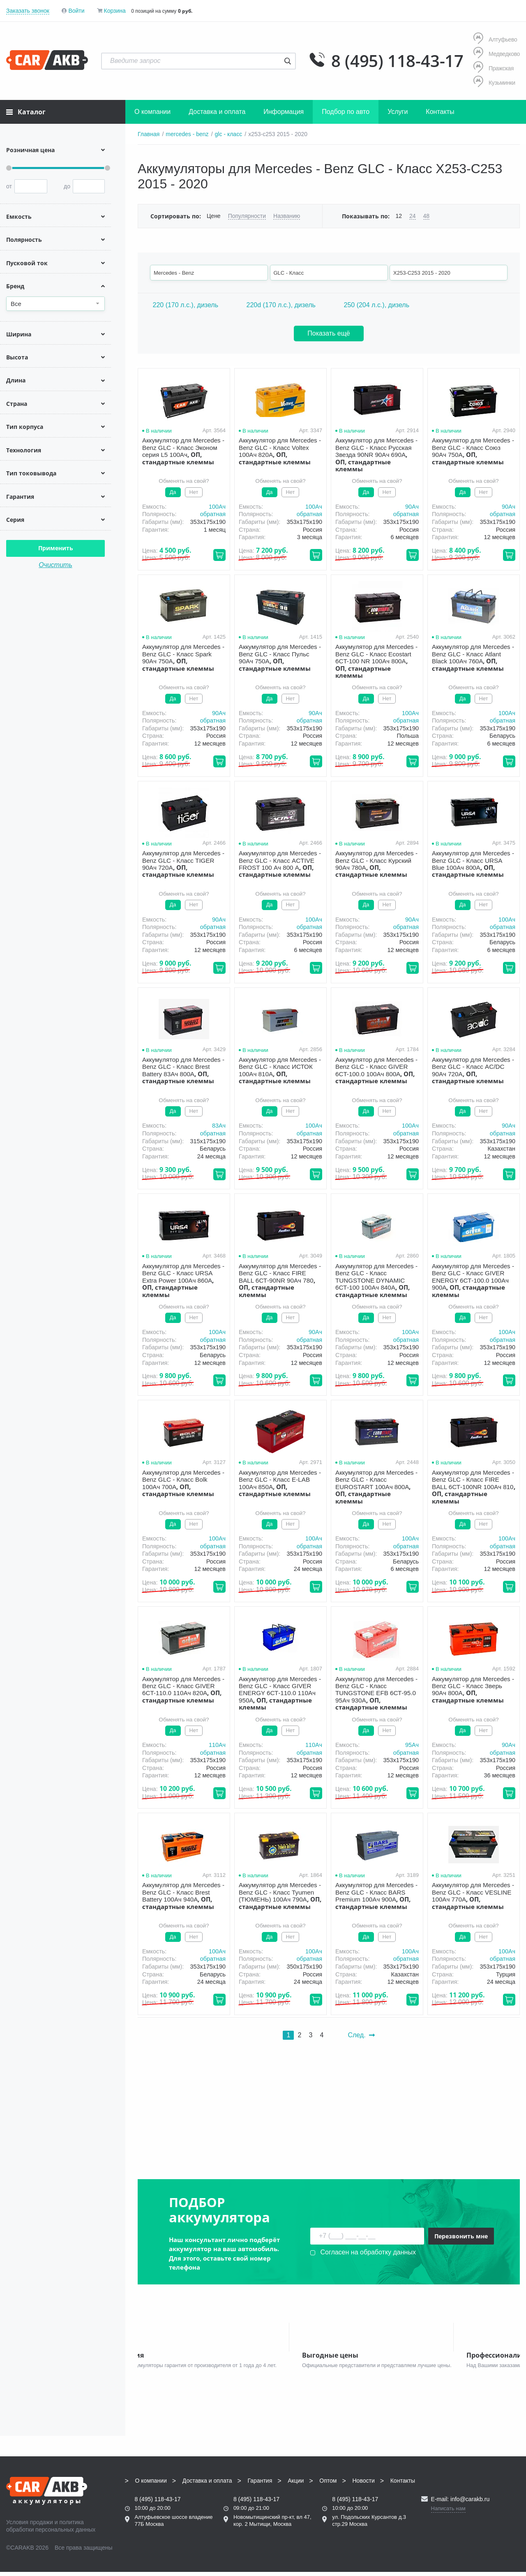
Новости (364, 2485)
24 (412, 216)
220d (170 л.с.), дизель (281, 304)
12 (398, 216)
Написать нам (448, 2512)
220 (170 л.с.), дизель (185, 304)
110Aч (217, 1745)
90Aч (412, 506)
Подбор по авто (345, 111)
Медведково (496, 53)
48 (426, 216)
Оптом (328, 2485)
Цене (214, 216)
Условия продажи (29, 2526)
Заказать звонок (27, 10)
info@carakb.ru (469, 2503)
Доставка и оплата (217, 111)
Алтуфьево (495, 39)
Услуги (398, 111)
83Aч (219, 1125)
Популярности (247, 216)
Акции (296, 2485)
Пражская (493, 68)
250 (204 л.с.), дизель (376, 304)
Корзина (114, 10)
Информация (283, 111)
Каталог (26, 111)
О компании (152, 111)
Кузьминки (494, 82)
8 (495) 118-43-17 (397, 61)
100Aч (217, 506)
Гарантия (260, 2485)
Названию (286, 216)
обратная (213, 514)
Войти (76, 10)
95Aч (412, 1745)
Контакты (440, 111)
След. (361, 2035)
